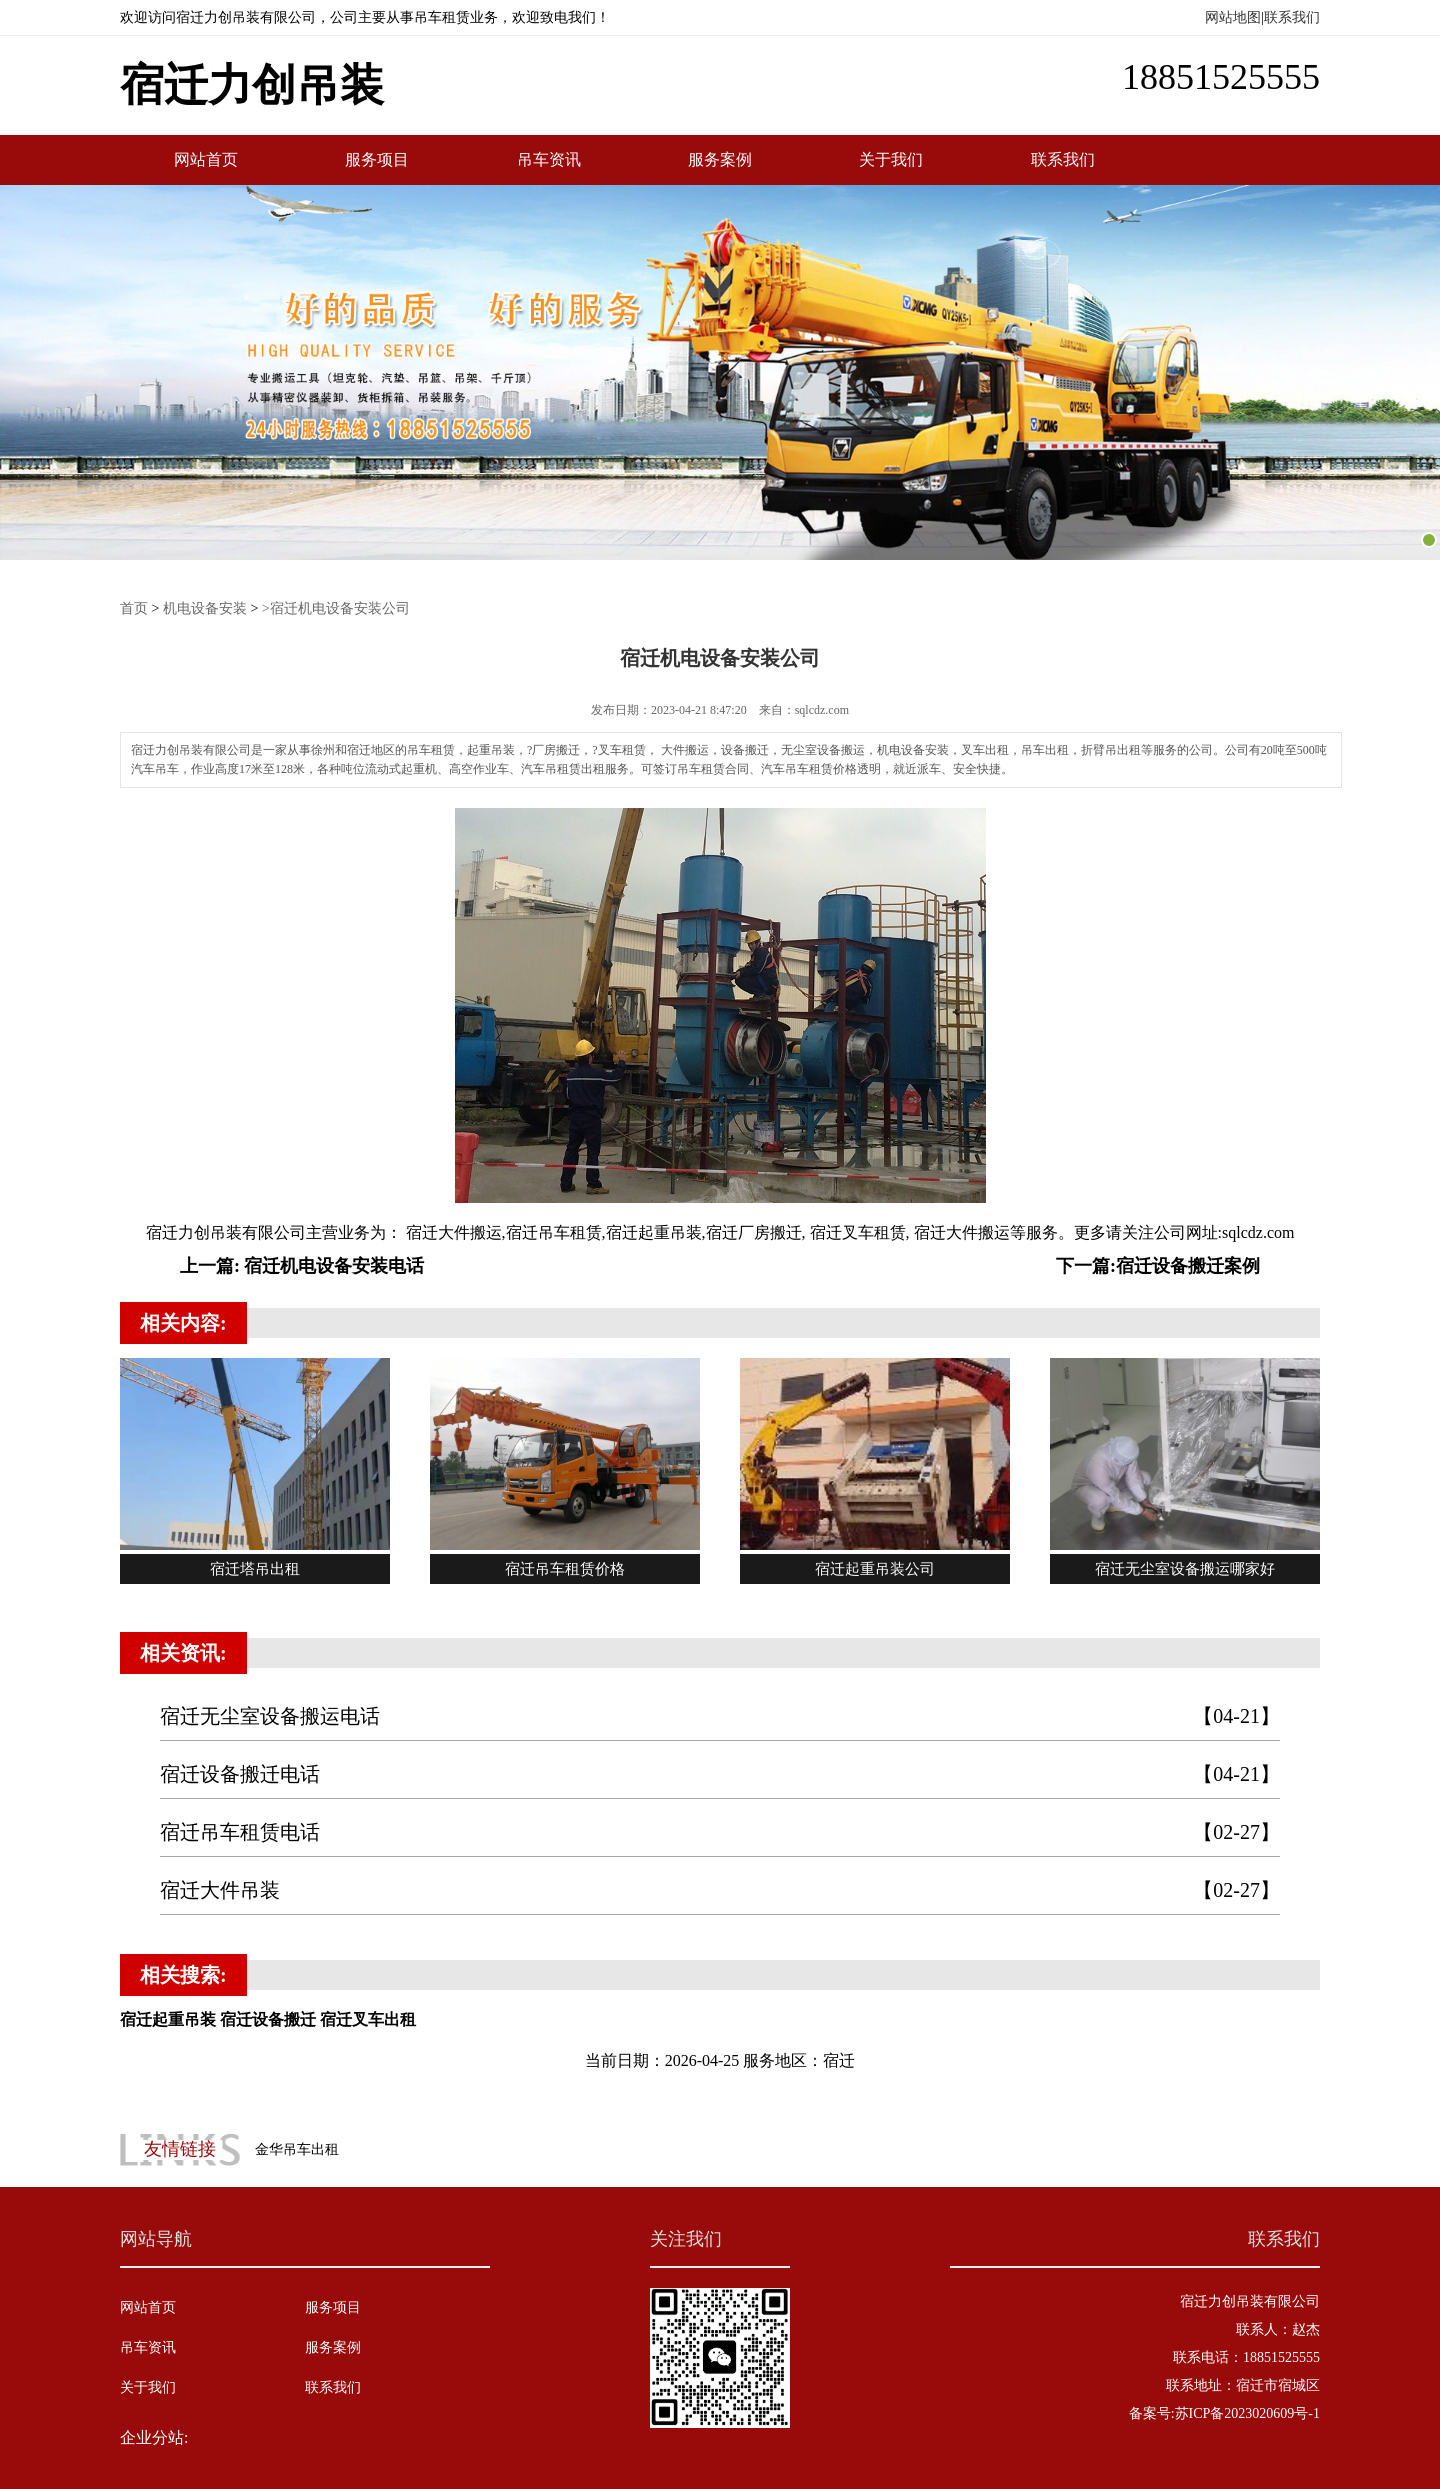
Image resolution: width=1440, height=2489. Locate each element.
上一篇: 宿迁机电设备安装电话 (302, 1266)
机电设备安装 (205, 608)
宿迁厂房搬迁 (754, 1232)
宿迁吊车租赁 (554, 1232)
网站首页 (206, 159)
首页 (134, 608)
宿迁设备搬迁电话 (720, 1774)
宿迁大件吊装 (720, 1890)
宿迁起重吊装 (654, 1232)
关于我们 (891, 159)
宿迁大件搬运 (452, 1232)
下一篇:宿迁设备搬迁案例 (1158, 1266)
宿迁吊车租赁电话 (720, 1832)
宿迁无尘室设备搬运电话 (720, 1716)
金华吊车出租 (297, 2149)
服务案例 (720, 159)
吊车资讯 (549, 159)
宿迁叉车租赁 (856, 1232)
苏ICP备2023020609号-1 (1247, 2413)
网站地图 (1233, 17)
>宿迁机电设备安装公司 (336, 608)
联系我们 (1292, 17)
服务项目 (377, 159)
